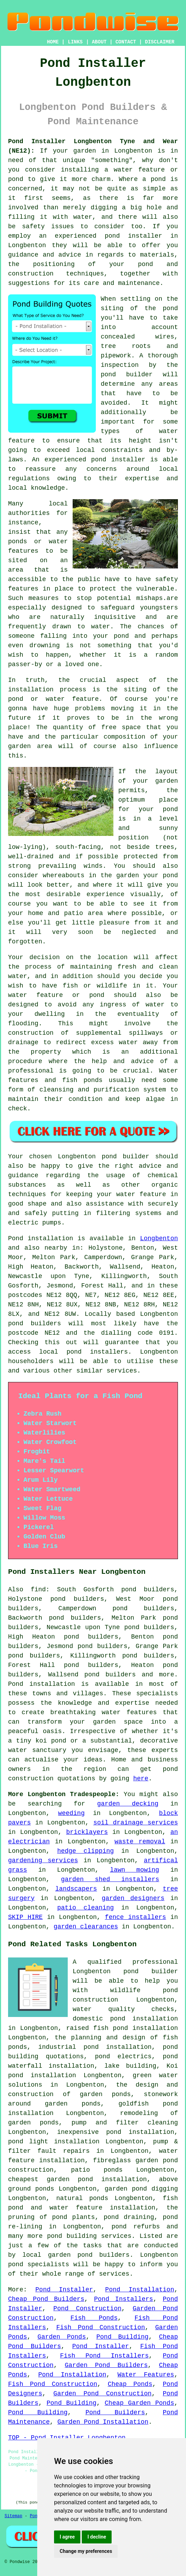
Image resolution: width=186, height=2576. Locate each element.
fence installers (135, 1917)
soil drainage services (135, 1822)
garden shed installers (110, 1879)
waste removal (139, 1841)
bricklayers (87, 1832)
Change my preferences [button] (86, 2551)
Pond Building (123, 2336)
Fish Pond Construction (100, 2327)
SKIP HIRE (25, 1917)
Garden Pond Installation (102, 2421)
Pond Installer (64, 2289)
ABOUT (99, 42)
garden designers (133, 1898)
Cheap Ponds (130, 2384)
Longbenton (159, 1238)
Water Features (146, 2374)
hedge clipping (85, 1851)
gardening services (43, 1860)
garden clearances (86, 1926)
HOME (53, 42)
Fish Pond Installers (104, 2355)
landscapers (76, 1888)
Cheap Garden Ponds (139, 2403)
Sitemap (13, 2516)
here (140, 1778)
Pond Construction (87, 2308)
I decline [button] (96, 2537)
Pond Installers (123, 2299)
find (38, 1589)
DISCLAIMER (159, 42)
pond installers (97, 1351)
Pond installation (41, 1684)
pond (170, 809)
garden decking (128, 1803)
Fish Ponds (94, 2318)
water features (129, 1712)
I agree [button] (67, 2537)
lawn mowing (134, 1869)
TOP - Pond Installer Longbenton (67, 2437)
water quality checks (123, 2009)
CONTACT (125, 42)
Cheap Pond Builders (46, 2299)
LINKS (75, 42)
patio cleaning (85, 1907)
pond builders (34, 1323)
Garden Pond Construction (102, 2393)
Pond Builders (115, 2412)
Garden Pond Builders (106, 2365)
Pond (15, 1238)
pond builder (151, 1971)
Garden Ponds (62, 2336)
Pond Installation (139, 2289)
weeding (71, 1813)
